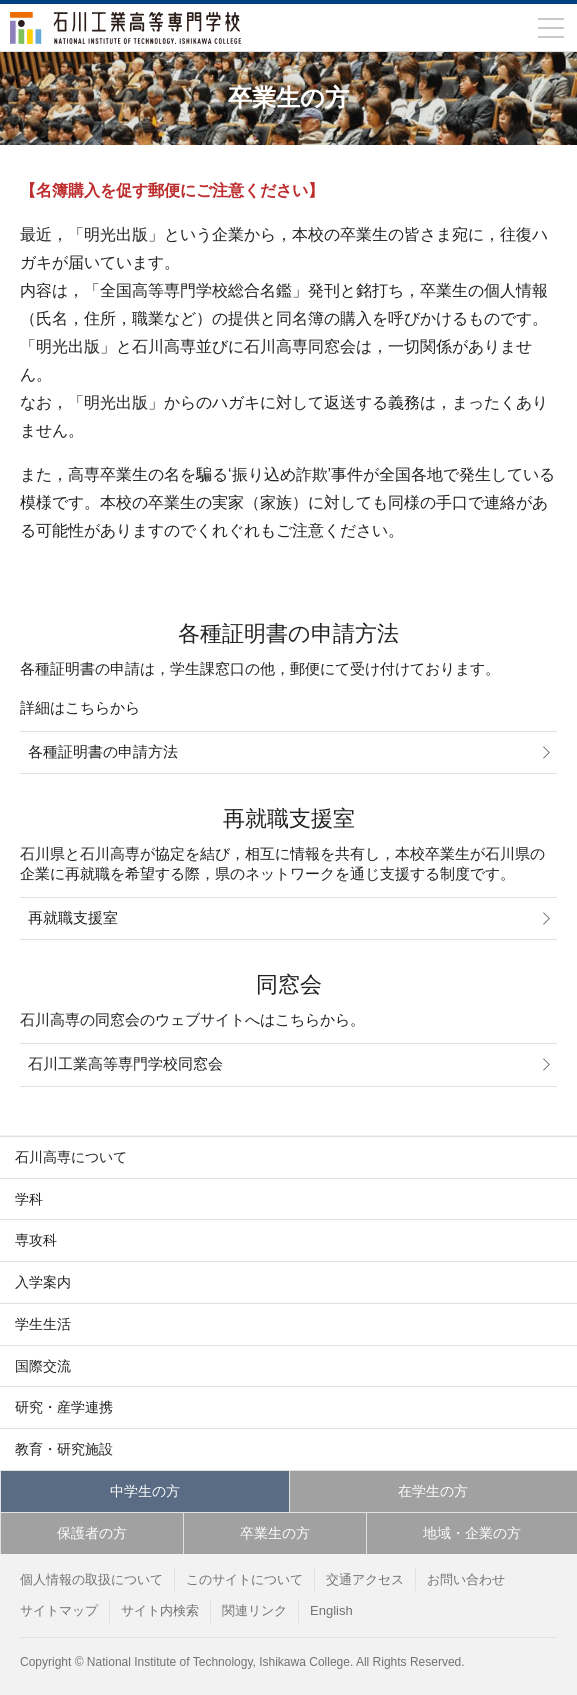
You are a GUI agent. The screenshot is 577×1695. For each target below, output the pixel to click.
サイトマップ (59, 1610)
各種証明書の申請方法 (103, 752)
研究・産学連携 (64, 1407)
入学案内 (43, 1282)
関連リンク (254, 1610)
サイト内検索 (160, 1610)
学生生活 (43, 1324)
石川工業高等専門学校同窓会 (125, 1064)
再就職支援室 (73, 918)
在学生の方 (433, 1491)
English (331, 1610)
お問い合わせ (466, 1579)
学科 (29, 1199)
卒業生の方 (275, 1533)
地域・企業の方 (472, 1533)
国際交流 (43, 1366)
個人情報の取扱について (91, 1579)
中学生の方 (145, 1491)
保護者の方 (92, 1533)
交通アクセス (365, 1579)
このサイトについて (244, 1579)
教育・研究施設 (64, 1449)
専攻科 (36, 1240)
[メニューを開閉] (551, 28)
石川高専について (71, 1157)
